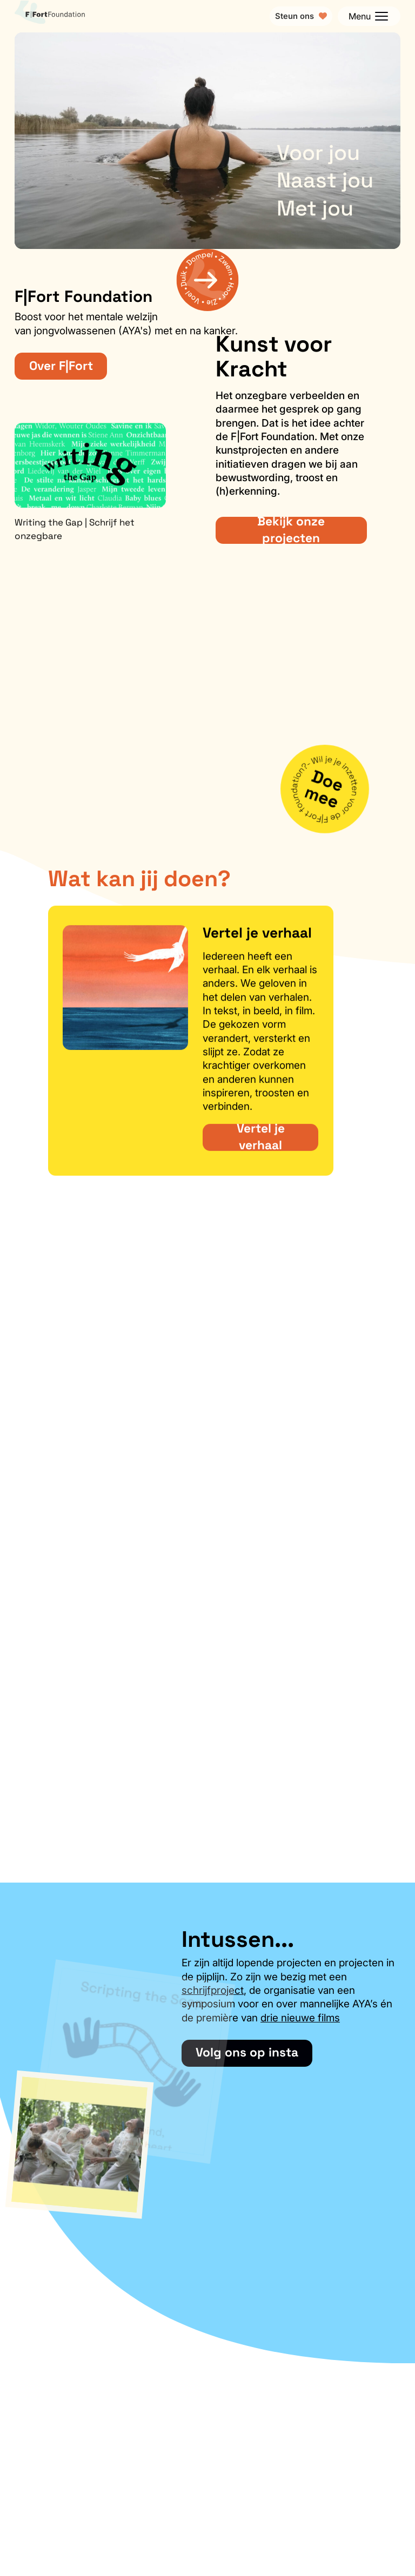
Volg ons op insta (247, 2052)
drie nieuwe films (300, 2018)
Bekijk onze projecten (291, 530)
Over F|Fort (61, 366)
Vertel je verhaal (261, 1144)
